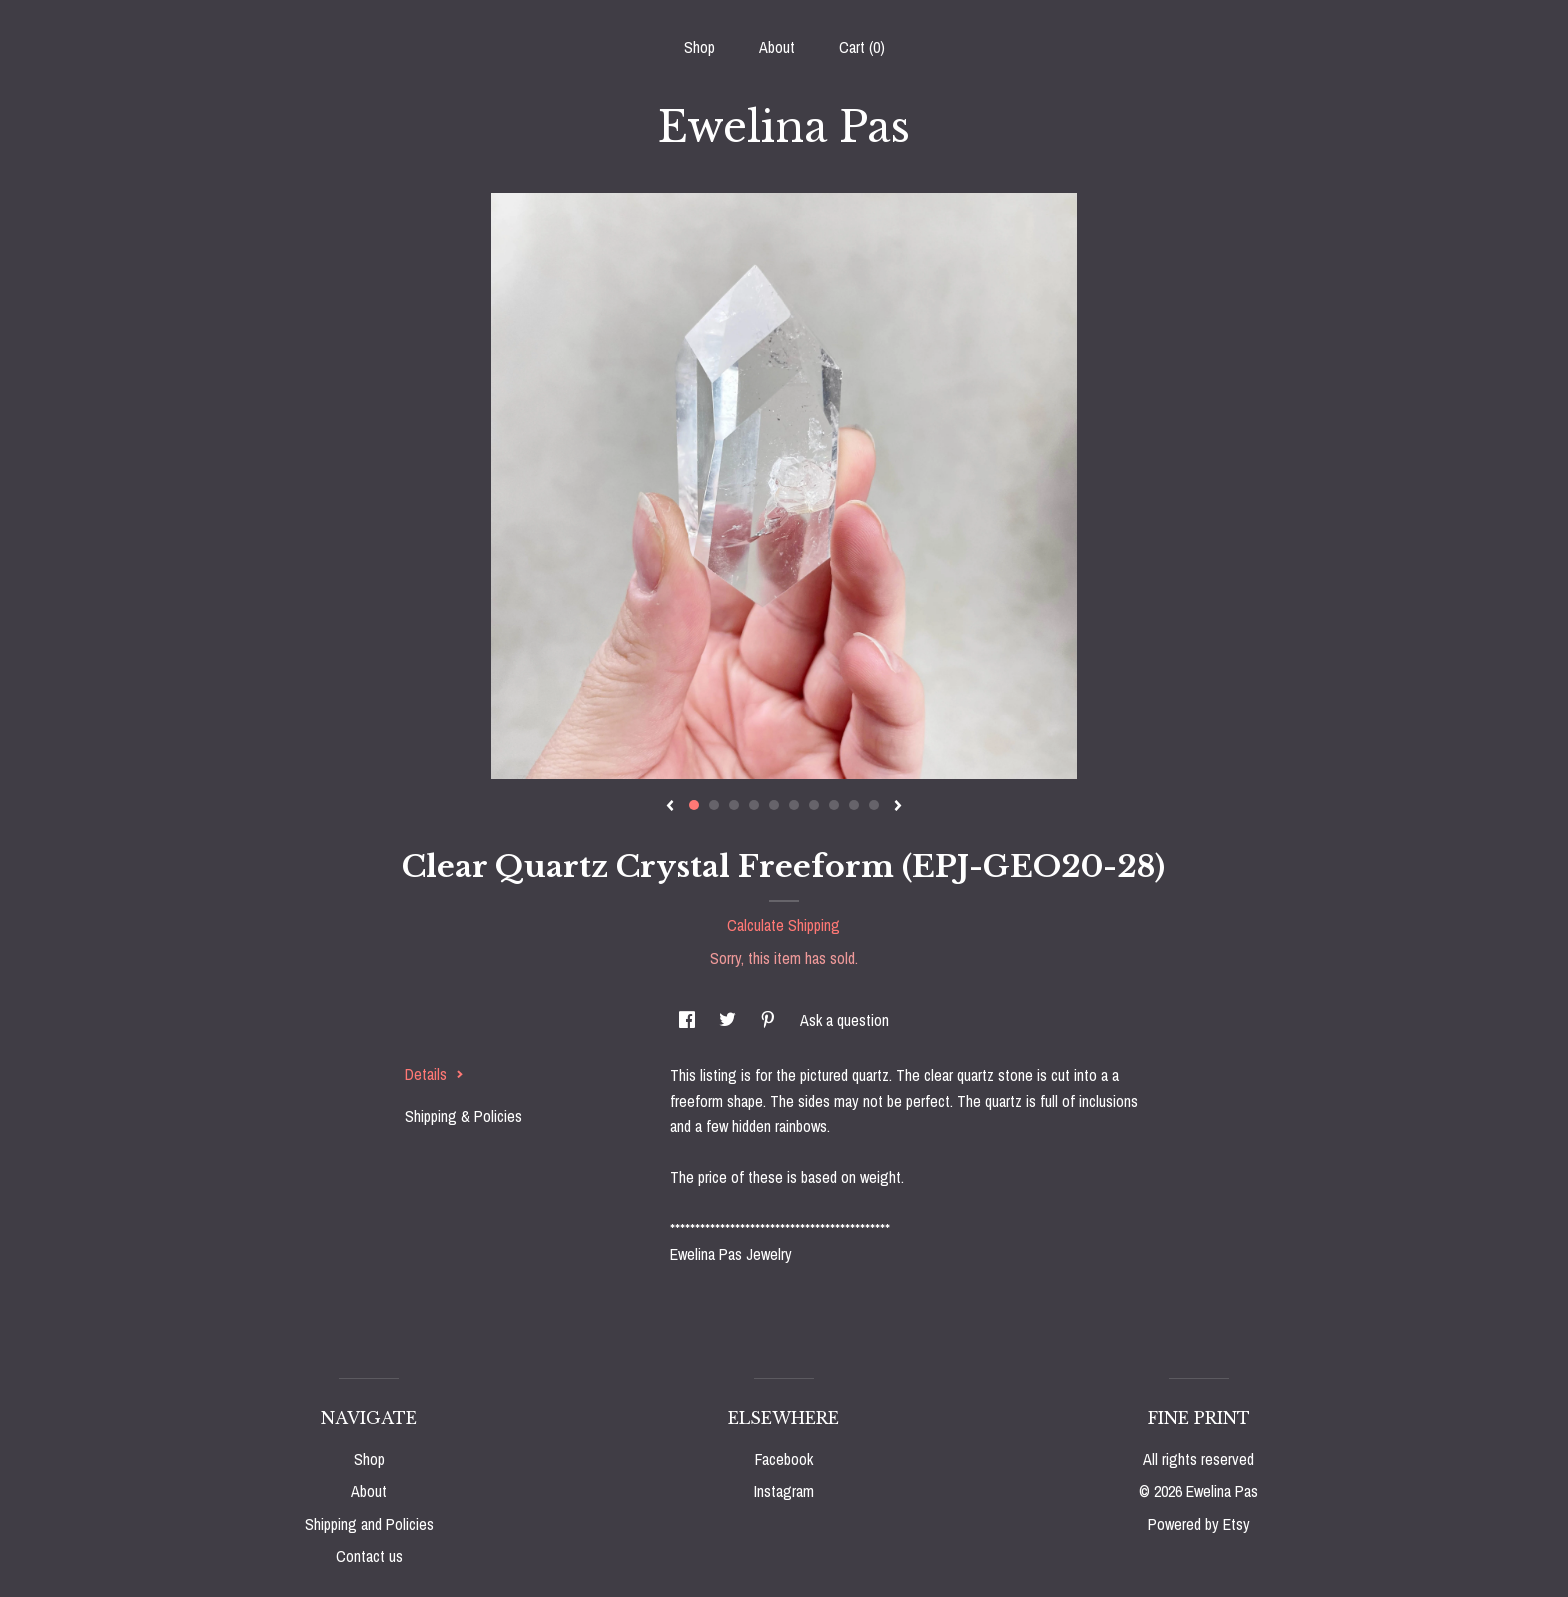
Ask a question (844, 1020)
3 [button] (734, 805)
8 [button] (834, 805)
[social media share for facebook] (689, 1020)
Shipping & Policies (463, 1116)
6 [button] (794, 805)
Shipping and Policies (369, 1524)
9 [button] (854, 805)
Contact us (369, 1556)
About (777, 47)
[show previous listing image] (670, 807)
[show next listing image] (898, 807)
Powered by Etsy (1199, 1524)
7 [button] (814, 805)
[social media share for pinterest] (770, 1020)
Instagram (784, 1491)
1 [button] (694, 805)
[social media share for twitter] (729, 1020)
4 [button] (754, 805)
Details (434, 1074)
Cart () (862, 47)
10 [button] (874, 805)
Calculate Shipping (783, 925)
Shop (699, 47)
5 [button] (774, 805)
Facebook (784, 1459)
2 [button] (714, 805)
